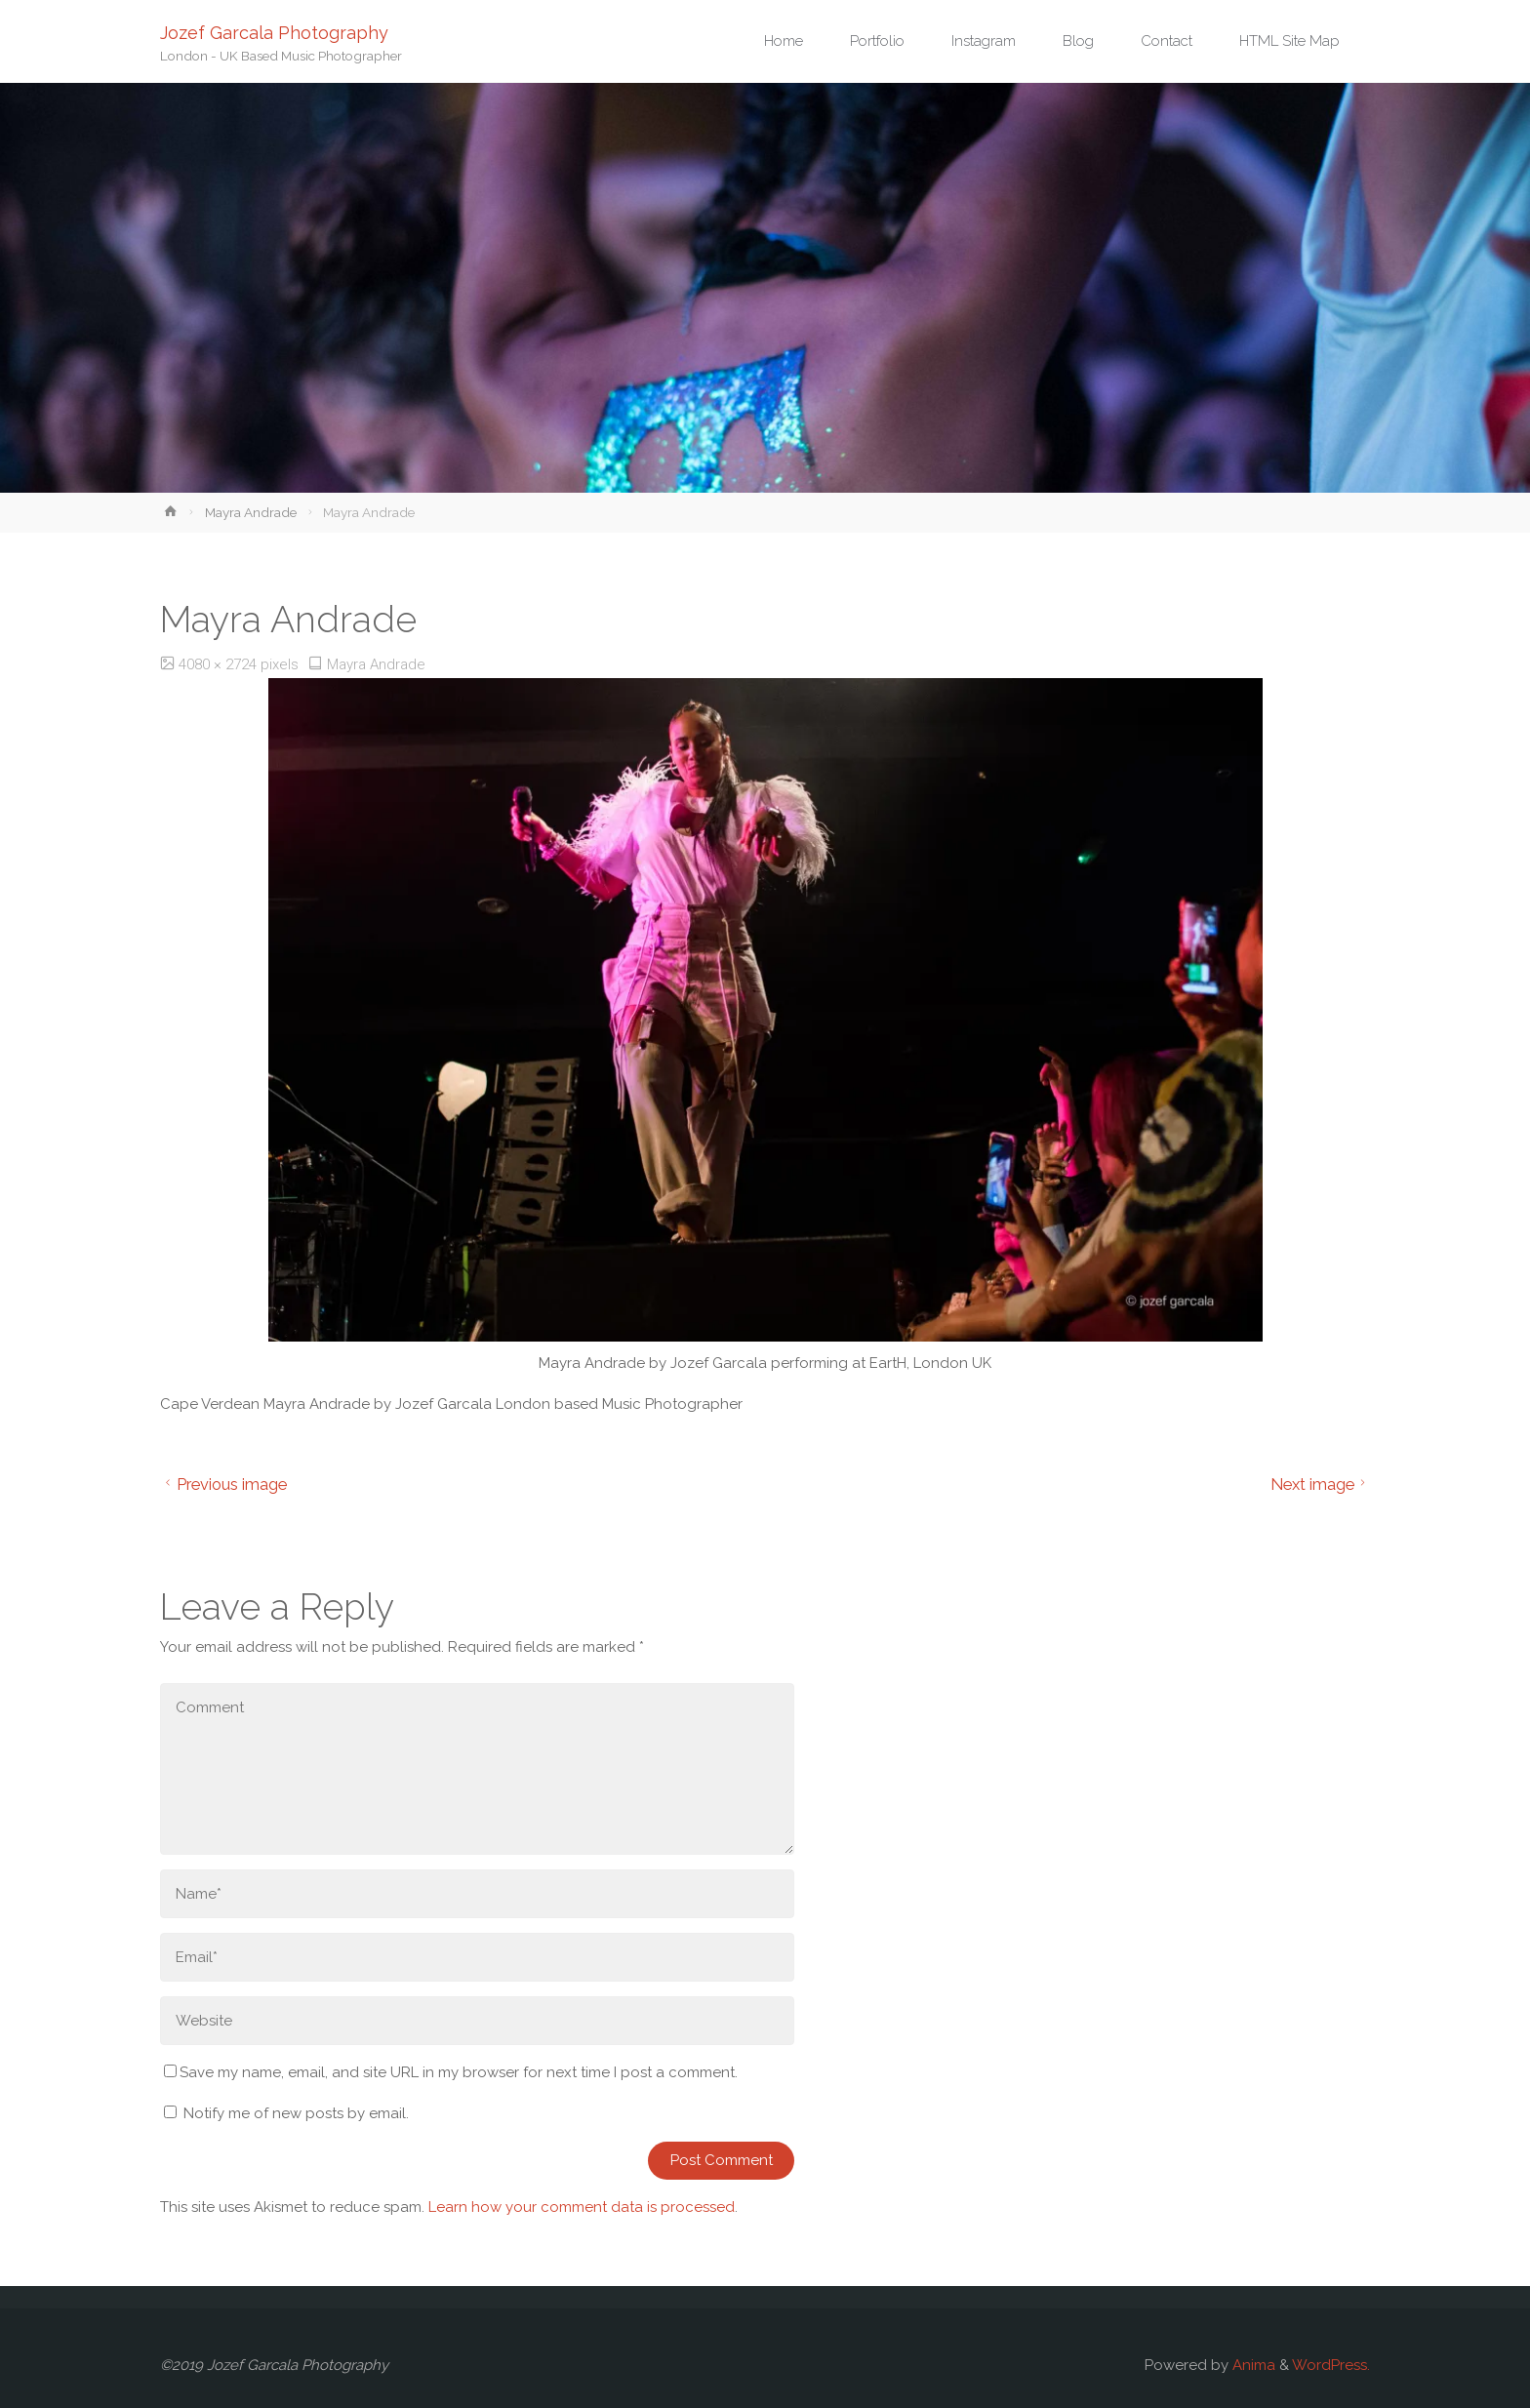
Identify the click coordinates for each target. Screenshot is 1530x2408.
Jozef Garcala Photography (274, 31)
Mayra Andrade (251, 512)
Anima (1251, 2365)
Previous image (223, 1484)
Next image (1320, 1484)
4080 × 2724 (220, 664)
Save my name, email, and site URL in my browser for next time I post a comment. (451, 2072)
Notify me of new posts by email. (296, 2113)
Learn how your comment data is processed (581, 2207)
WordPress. (1331, 2365)
